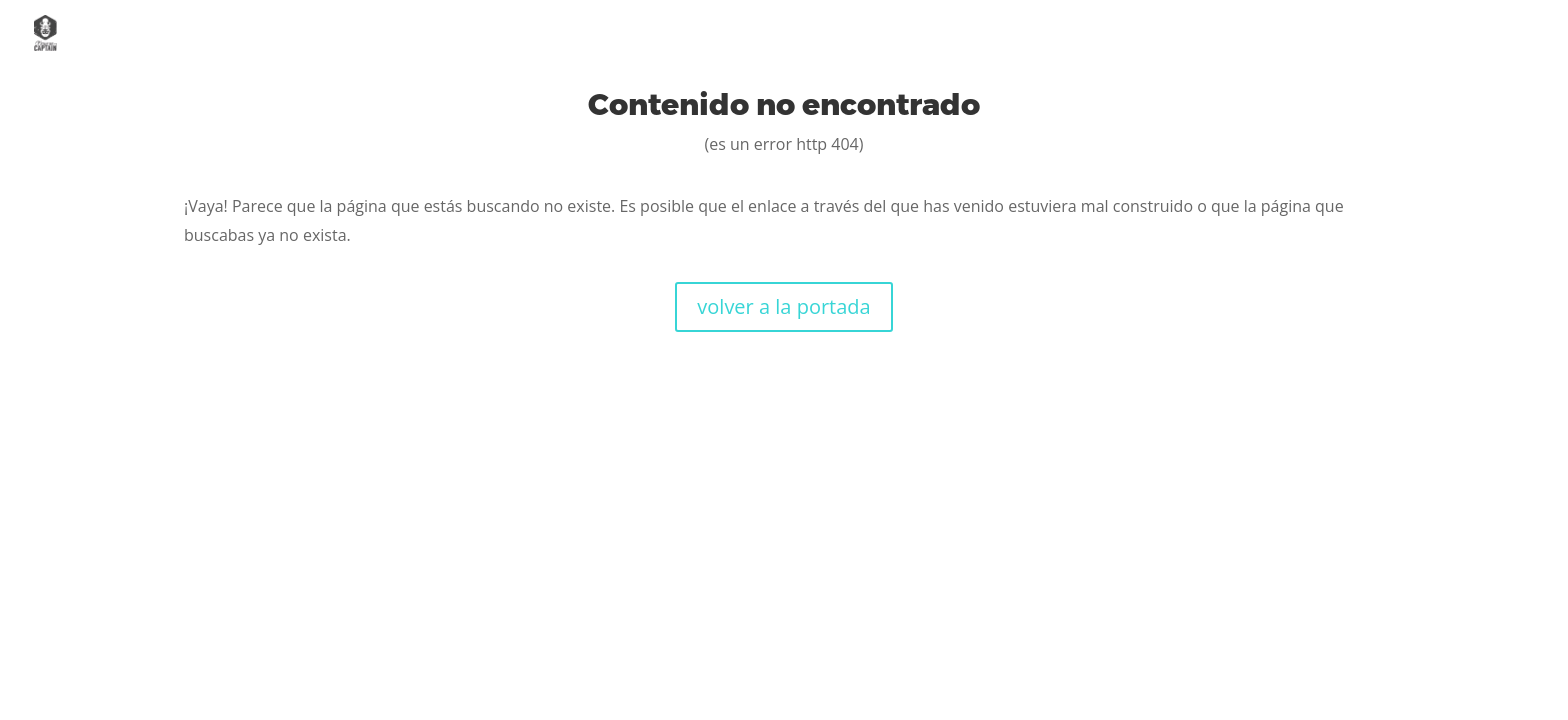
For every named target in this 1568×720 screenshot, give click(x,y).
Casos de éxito (1342, 34)
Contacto (1493, 34)
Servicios (1193, 34)
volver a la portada (783, 306)
